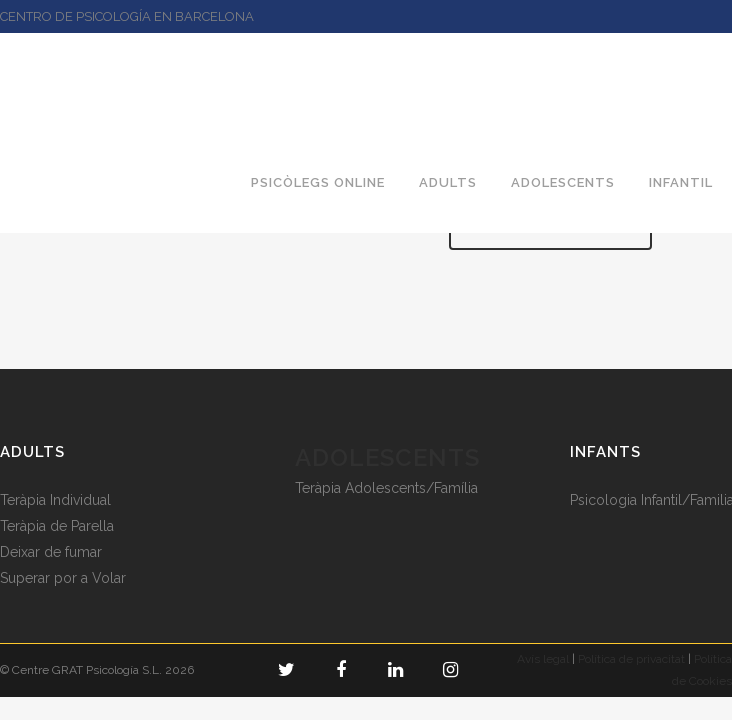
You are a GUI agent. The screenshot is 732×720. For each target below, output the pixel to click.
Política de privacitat (631, 659)
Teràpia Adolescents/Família (386, 488)
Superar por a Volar (63, 578)
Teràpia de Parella (57, 526)
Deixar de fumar (51, 552)
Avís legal (543, 659)
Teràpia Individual (55, 500)
